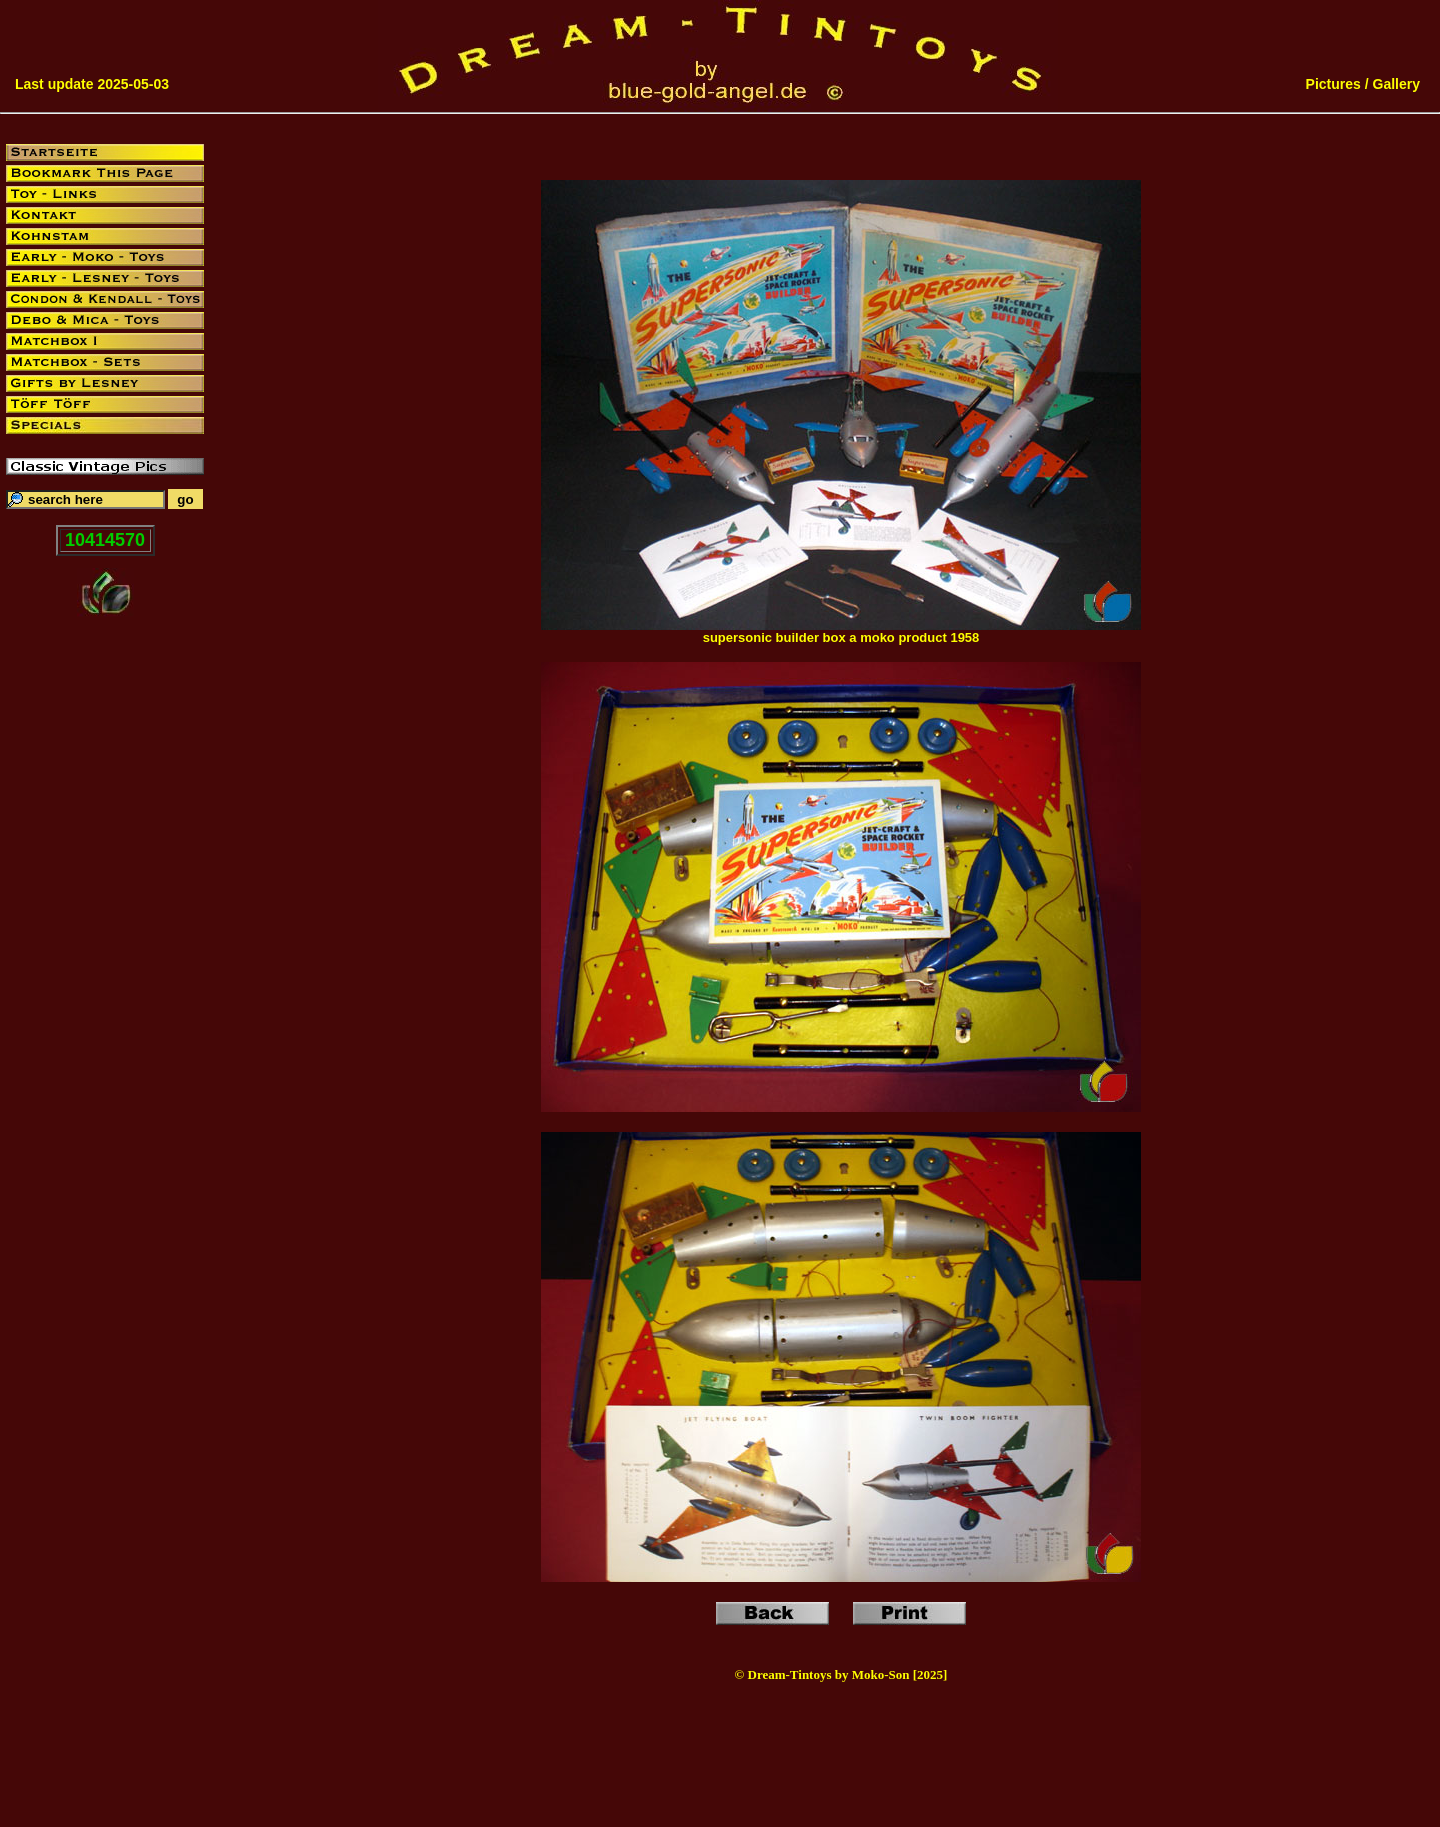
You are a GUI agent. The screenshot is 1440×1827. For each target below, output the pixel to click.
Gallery (1396, 84)
